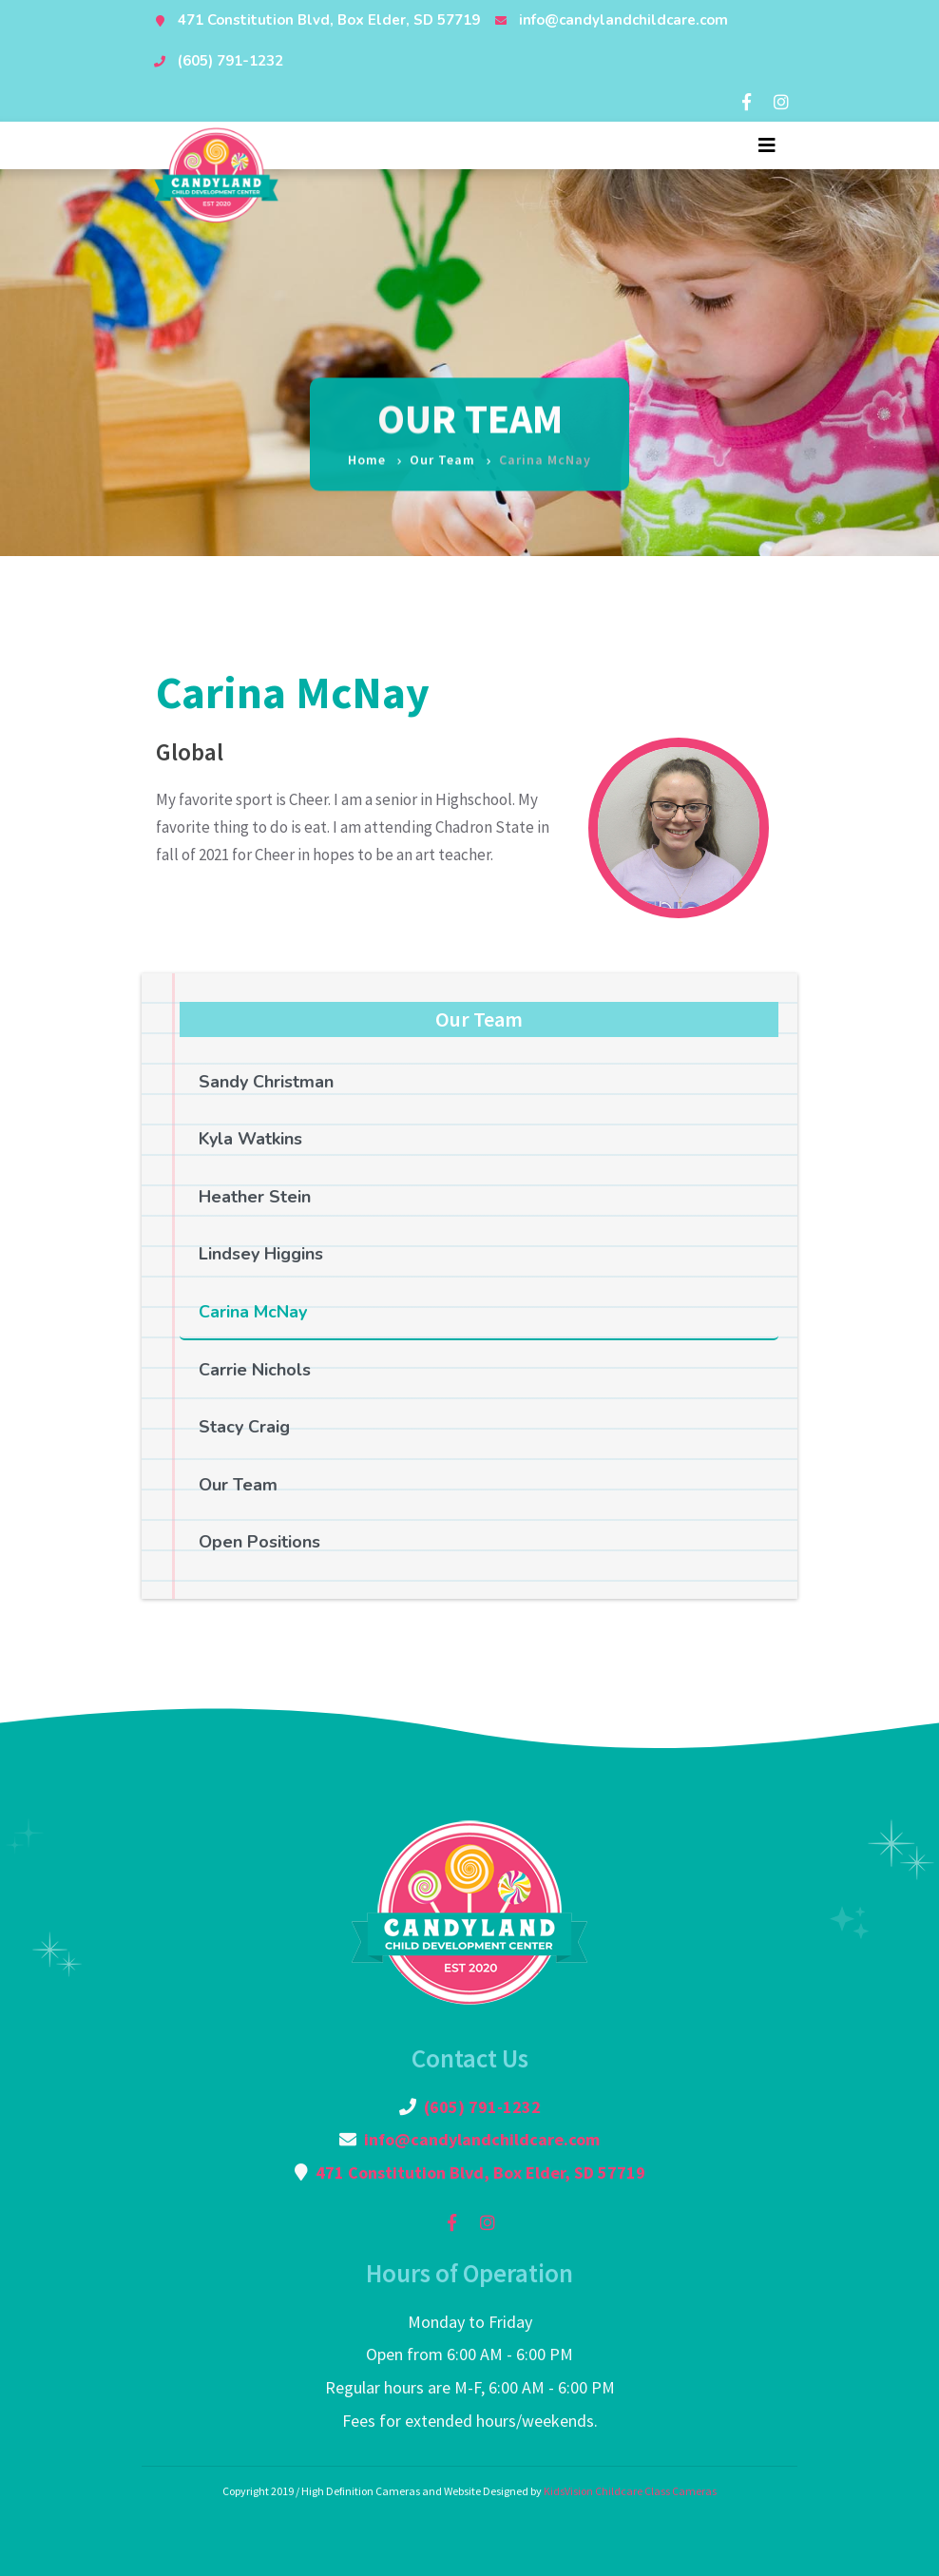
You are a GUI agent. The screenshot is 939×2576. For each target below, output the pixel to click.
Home (367, 448)
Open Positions (259, 1541)
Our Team (442, 448)
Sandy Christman (266, 1081)
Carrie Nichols (255, 1369)
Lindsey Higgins (261, 1253)
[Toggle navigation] (767, 145)
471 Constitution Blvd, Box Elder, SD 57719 (329, 19)
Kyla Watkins (250, 1138)
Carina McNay (253, 1311)
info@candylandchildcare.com (623, 19)
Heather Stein (255, 1196)
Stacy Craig (244, 1426)
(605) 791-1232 (230, 60)
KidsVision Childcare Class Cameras (630, 2491)
